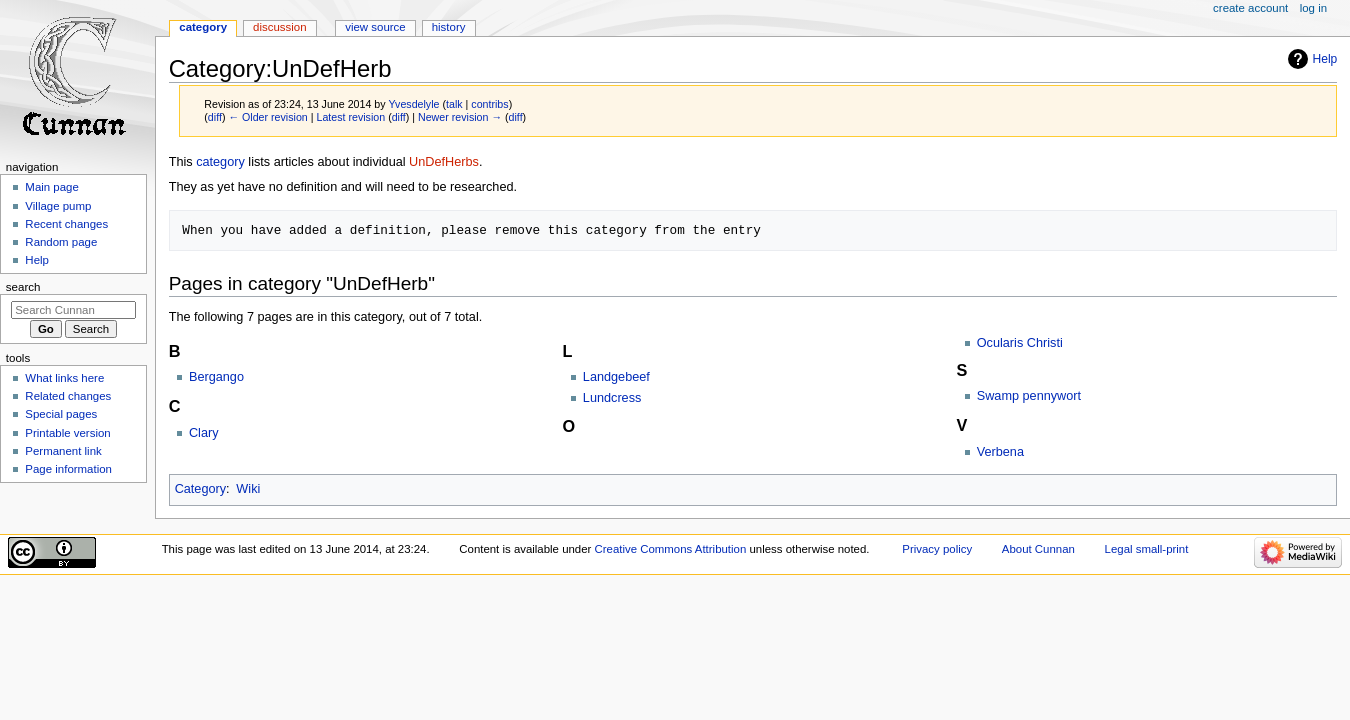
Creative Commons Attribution (671, 549)
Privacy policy (937, 549)
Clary (204, 433)
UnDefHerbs (444, 162)
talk (454, 104)
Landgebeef (616, 377)
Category (200, 489)
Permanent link (63, 451)
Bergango (216, 377)
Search (23, 287)
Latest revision (350, 117)
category (220, 162)
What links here (64, 378)
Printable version (67, 433)
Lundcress (612, 398)
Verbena (1000, 452)
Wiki (248, 489)
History (449, 27)
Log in (1313, 8)
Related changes (68, 396)
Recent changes (66, 224)
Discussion (279, 27)
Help (1325, 59)
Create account (1250, 8)
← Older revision (267, 117)
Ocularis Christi (1020, 343)
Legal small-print (1147, 549)
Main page (52, 187)
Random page (61, 242)
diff (215, 117)
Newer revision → (460, 117)
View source (375, 27)
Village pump (58, 206)
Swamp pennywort (1029, 396)
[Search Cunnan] (73, 310)
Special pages (61, 414)
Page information (68, 469)
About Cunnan (1038, 549)
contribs (489, 104)
